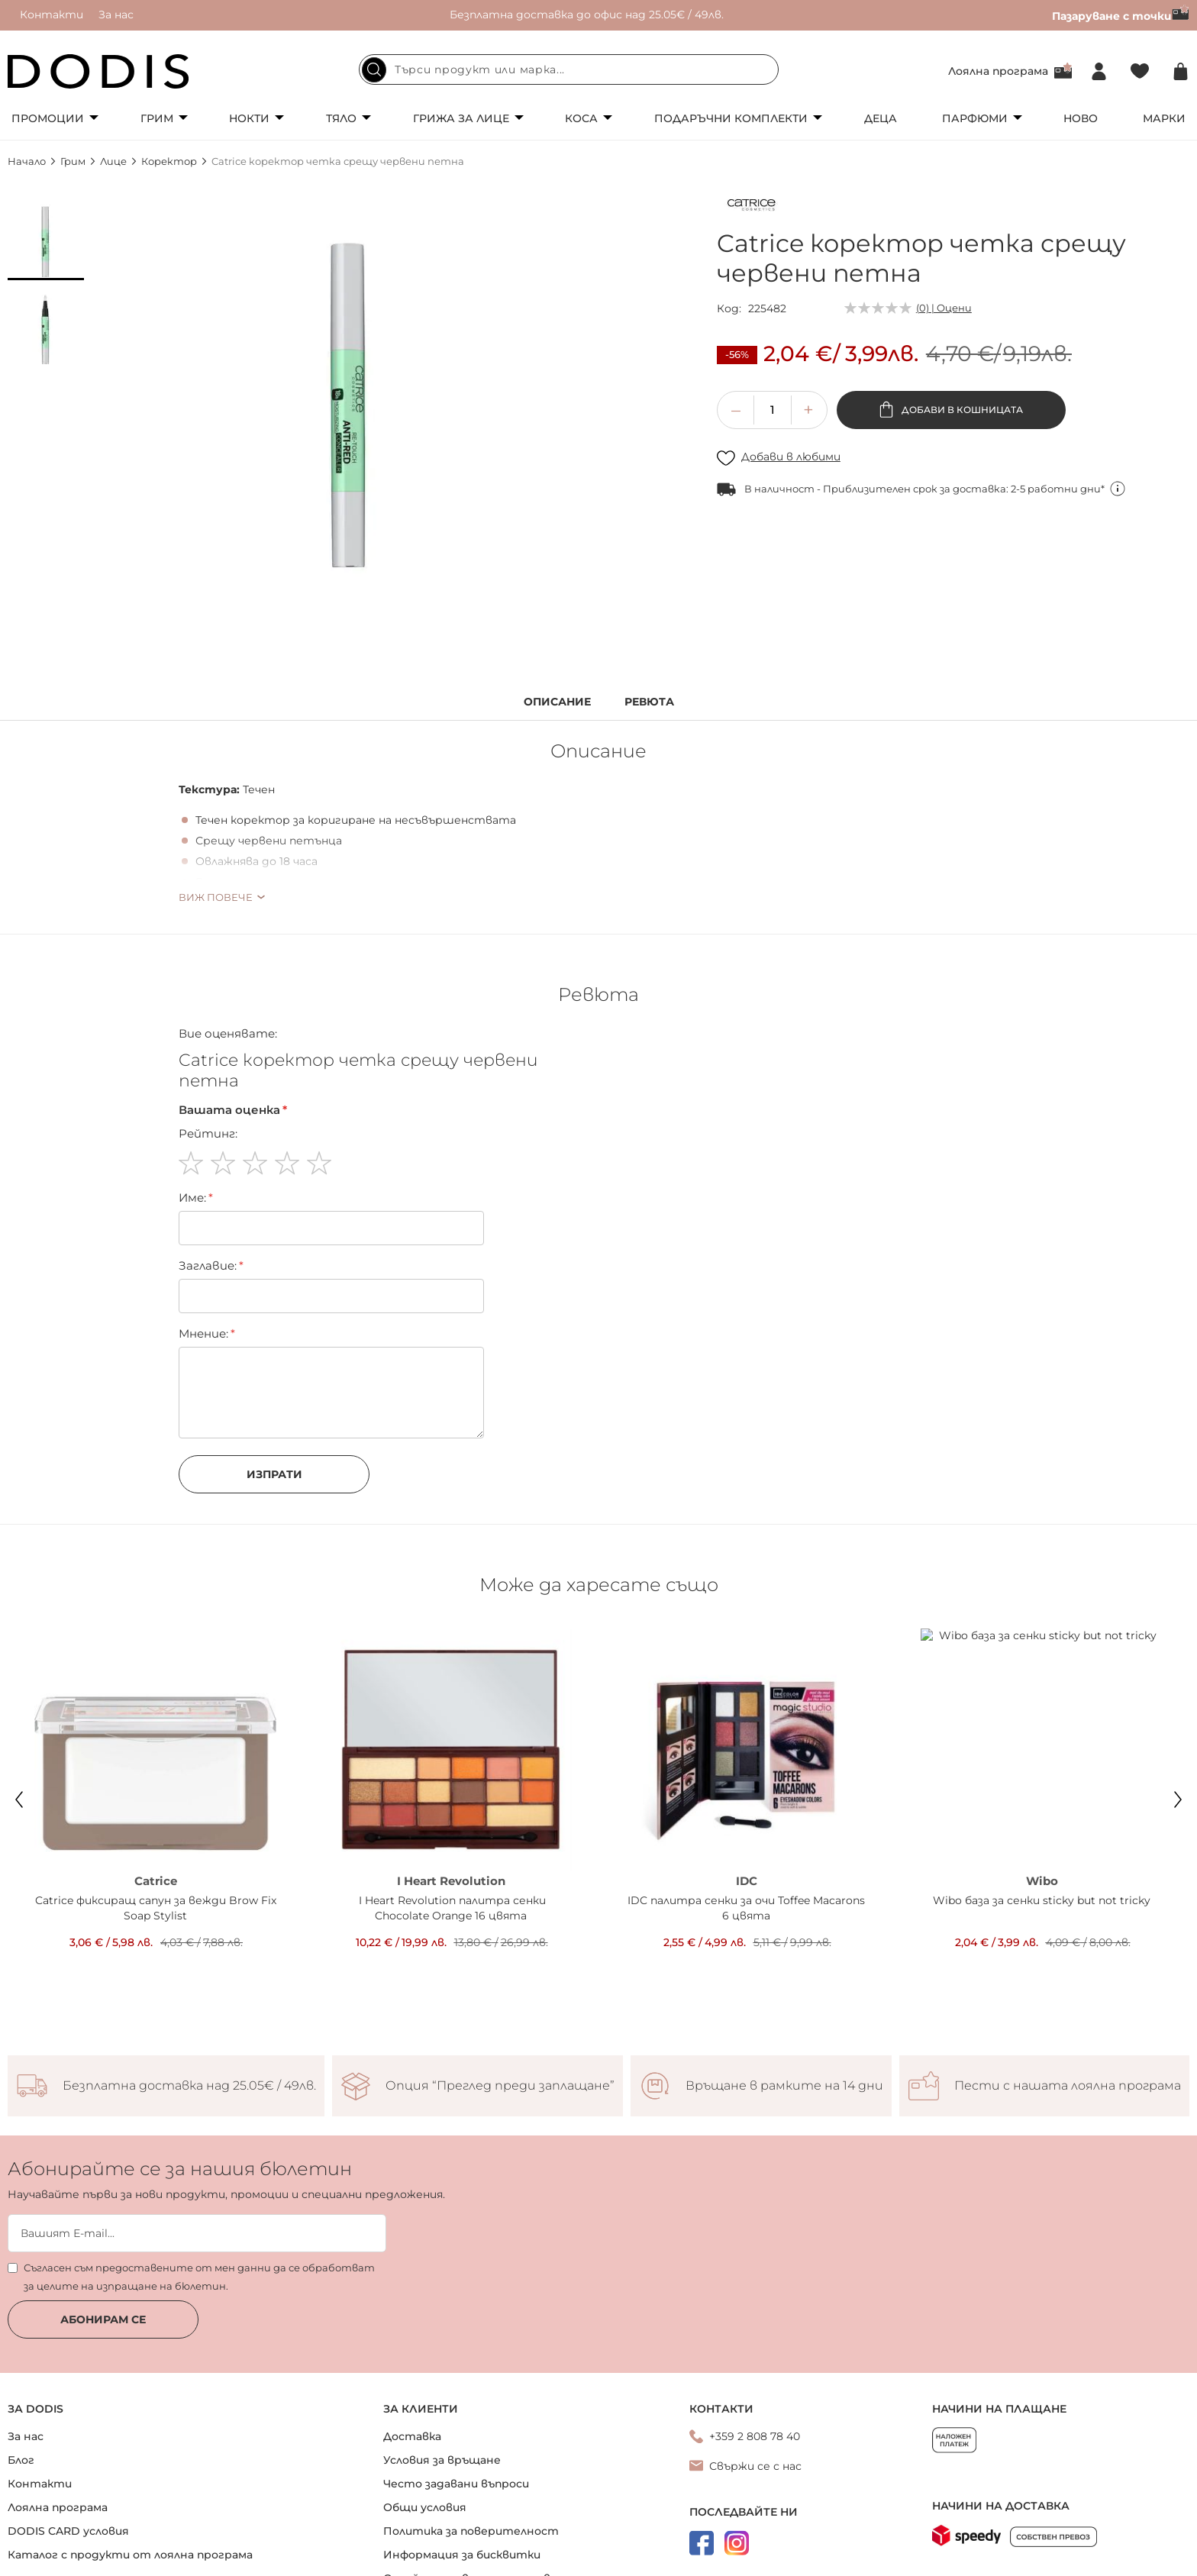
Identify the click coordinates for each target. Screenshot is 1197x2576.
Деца (880, 118)
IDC (746, 1881)
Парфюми (975, 118)
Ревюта (649, 702)
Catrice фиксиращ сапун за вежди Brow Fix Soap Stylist (155, 1907)
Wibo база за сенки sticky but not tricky (1041, 1900)
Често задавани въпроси (456, 2483)
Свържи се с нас (755, 2466)
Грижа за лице (461, 118)
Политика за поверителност (471, 2531)
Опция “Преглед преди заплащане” (500, 2086)
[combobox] (569, 69)
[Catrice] (751, 207)
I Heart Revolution (451, 1881)
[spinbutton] (772, 409)
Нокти (249, 118)
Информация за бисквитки (461, 2554)
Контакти (51, 14)
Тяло (341, 118)
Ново (1080, 118)
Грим (156, 118)
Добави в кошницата (961, 409)
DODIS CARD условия (68, 2531)
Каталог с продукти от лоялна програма (130, 2554)
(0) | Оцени (944, 308)
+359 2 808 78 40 (754, 2436)
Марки (1164, 118)
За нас (116, 14)
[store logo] (98, 71)
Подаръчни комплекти (731, 118)
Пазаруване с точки (1120, 16)
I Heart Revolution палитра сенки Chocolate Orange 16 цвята (451, 1907)
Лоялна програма (998, 71)
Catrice (155, 1881)
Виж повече (216, 897)
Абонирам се (103, 2319)
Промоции (47, 118)
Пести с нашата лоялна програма (1067, 2086)
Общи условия (424, 2507)
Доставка (412, 2436)
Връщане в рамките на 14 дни (784, 2086)
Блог (21, 2460)
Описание (557, 702)
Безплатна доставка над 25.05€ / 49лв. (189, 2086)
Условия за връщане (442, 2460)
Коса (581, 118)
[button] (46, 242)
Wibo (1042, 1881)
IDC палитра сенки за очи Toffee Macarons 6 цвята (746, 1907)
